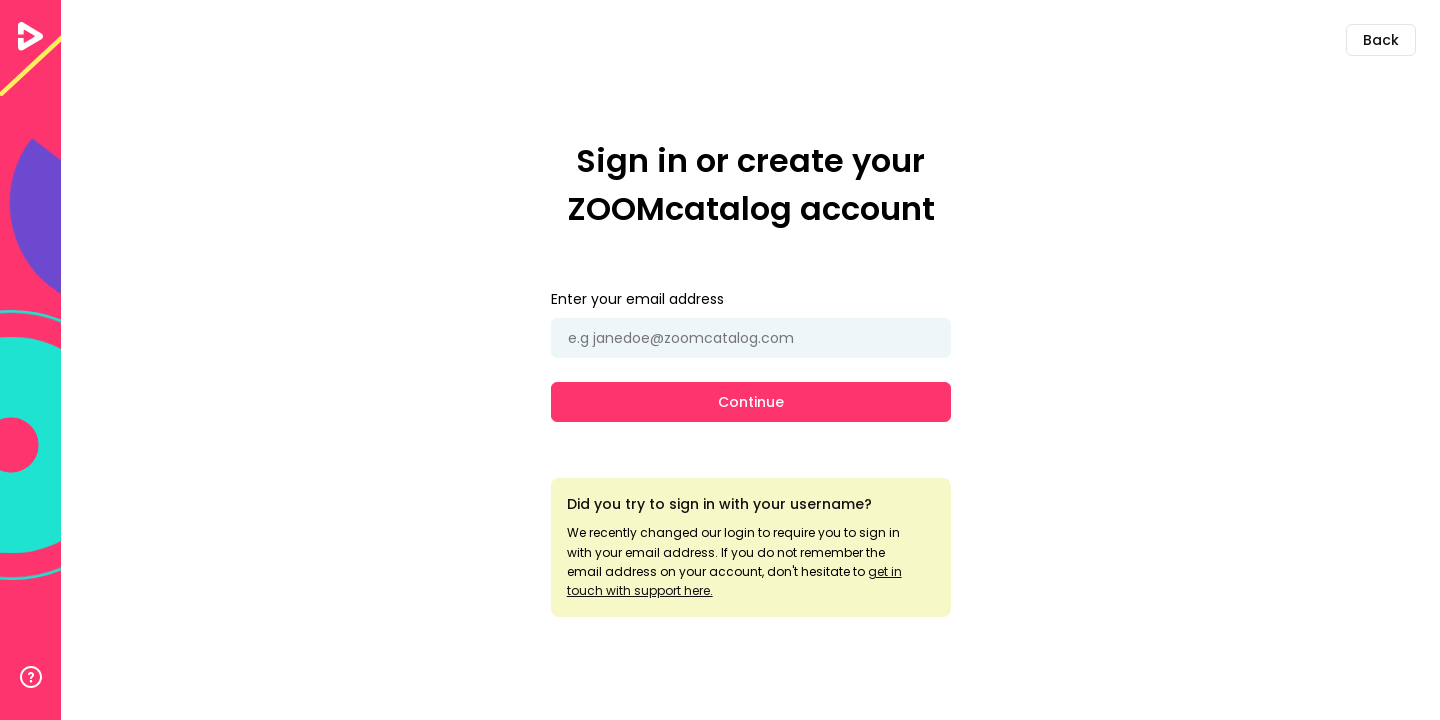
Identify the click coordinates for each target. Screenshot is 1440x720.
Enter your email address (637, 299)
